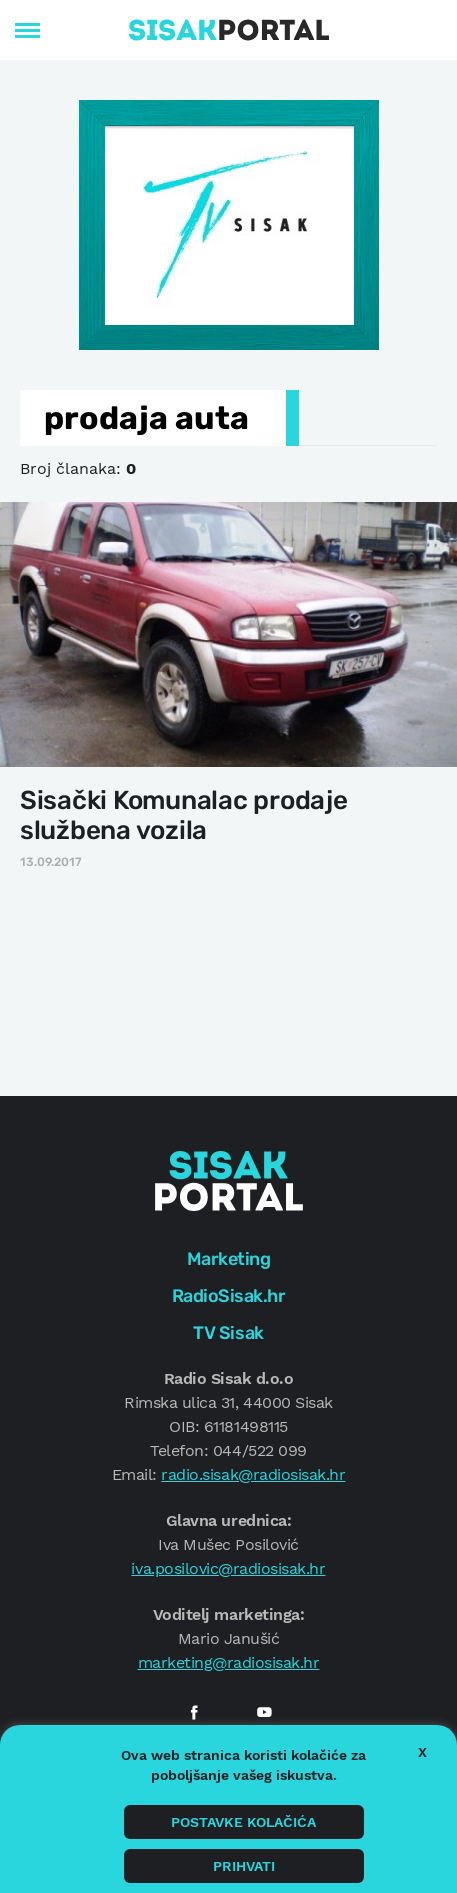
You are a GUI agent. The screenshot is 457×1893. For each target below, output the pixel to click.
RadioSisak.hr (229, 1296)
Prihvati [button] (244, 1866)
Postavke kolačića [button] (243, 1822)
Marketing (229, 1259)
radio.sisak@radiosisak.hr (253, 1474)
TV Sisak (228, 1333)
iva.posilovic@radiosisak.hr (228, 1568)
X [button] (422, 1752)
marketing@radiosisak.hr (229, 1662)
